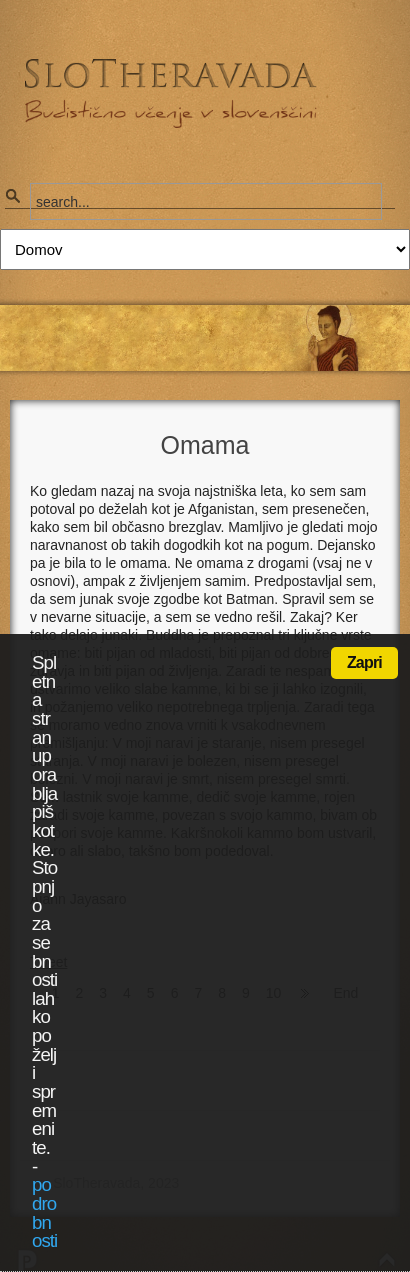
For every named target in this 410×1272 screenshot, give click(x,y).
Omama (205, 445)
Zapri (364, 662)
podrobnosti (44, 1212)
